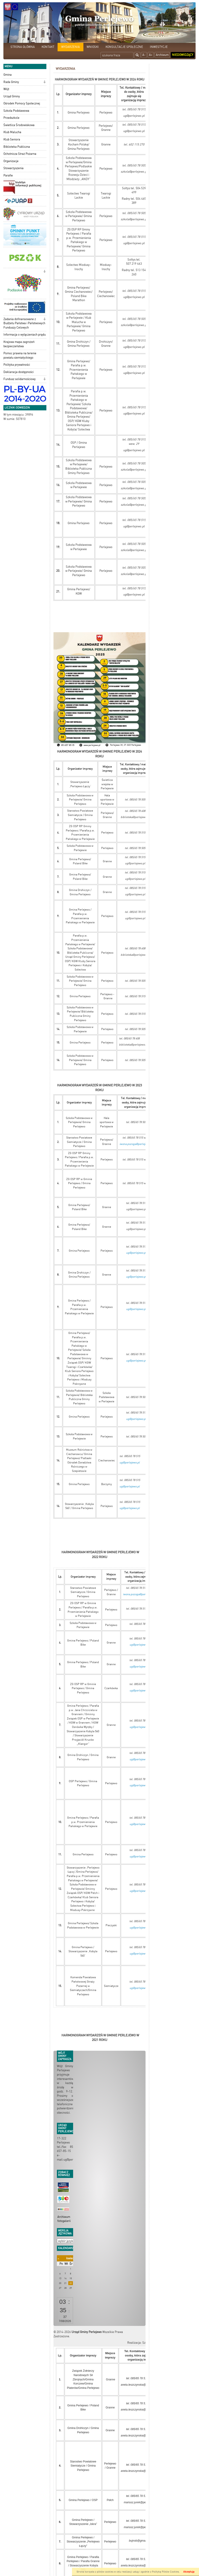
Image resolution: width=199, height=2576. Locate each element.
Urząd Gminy (11, 96)
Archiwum (162, 55)
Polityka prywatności (16, 364)
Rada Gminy (11, 82)
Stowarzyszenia (13, 168)
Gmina (7, 74)
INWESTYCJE (159, 47)
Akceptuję (188, 2571)
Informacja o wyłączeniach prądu (24, 334)
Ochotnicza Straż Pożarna (19, 153)
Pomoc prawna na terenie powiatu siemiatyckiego (19, 355)
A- (144, 55)
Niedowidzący (182, 55)
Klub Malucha (12, 132)
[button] (44, 82)
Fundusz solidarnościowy (19, 379)
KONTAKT (48, 47)
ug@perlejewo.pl (136, 1252)
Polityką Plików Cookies (165, 2571)
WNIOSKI (93, 47)
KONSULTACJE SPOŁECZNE (124, 47)
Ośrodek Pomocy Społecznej (21, 103)
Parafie (8, 175)
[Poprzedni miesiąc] (58, 2258)
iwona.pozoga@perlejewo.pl (136, 1144)
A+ (150, 55)
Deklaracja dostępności (18, 372)
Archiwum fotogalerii (63, 2219)
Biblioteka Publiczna (16, 146)
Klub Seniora (11, 139)
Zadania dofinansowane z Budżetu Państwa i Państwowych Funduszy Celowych (24, 323)
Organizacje (11, 161)
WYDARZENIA (70, 47)
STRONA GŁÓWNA (23, 47)
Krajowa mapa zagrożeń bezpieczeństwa (18, 344)
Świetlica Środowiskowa (18, 125)
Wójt (6, 89)
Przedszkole (11, 117)
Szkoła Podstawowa (16, 110)
